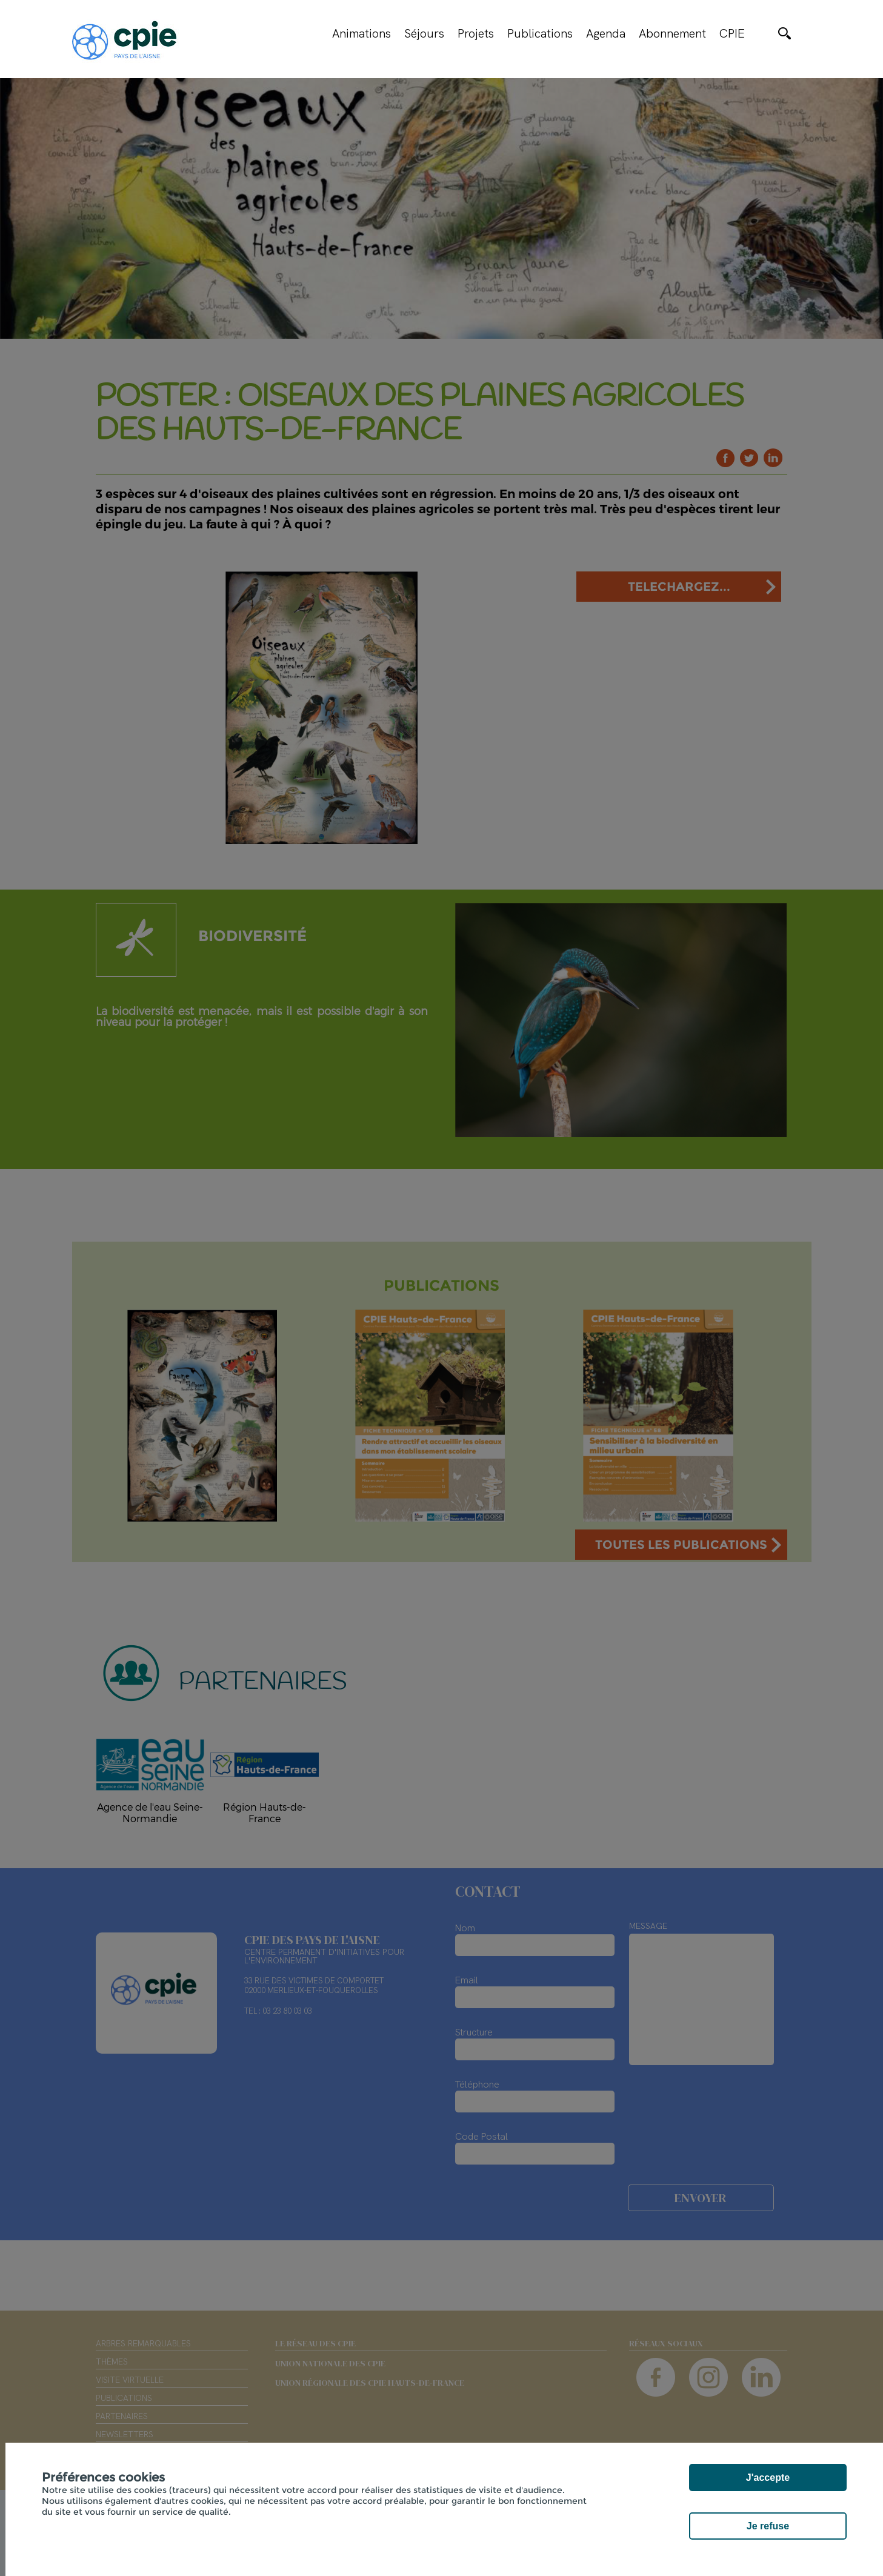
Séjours (424, 33)
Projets (476, 33)
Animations (361, 33)
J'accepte (768, 2477)
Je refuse (768, 2526)
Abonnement (672, 33)
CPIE (732, 33)
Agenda (605, 33)
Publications (540, 33)
